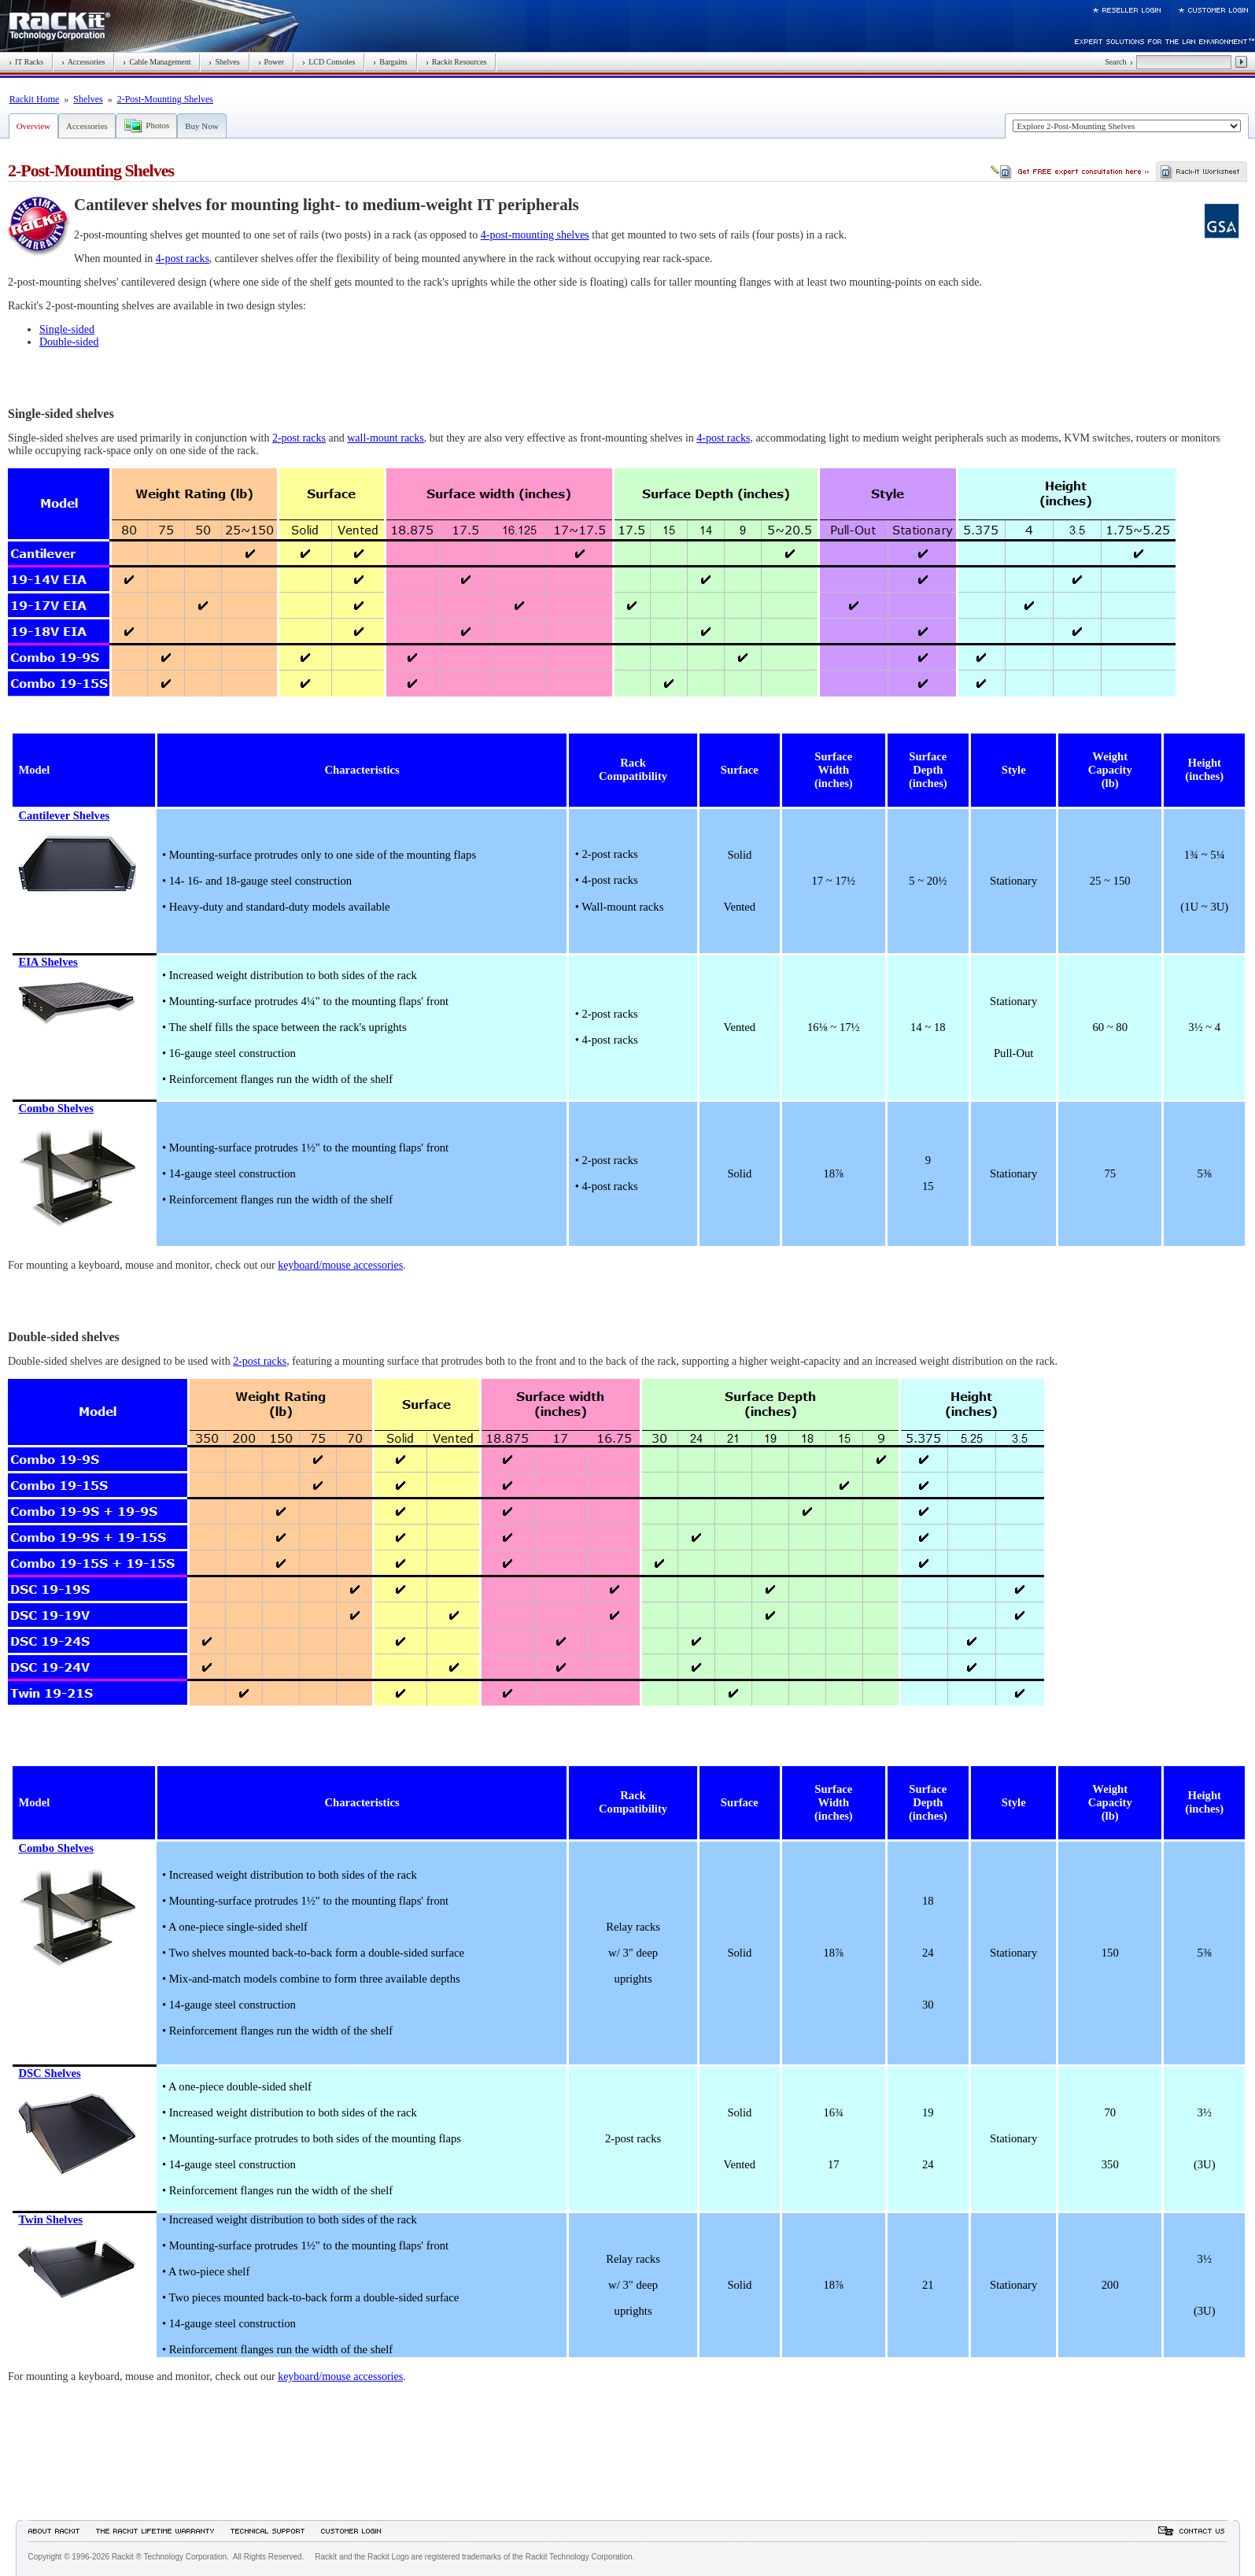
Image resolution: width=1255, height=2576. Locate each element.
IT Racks (26, 61)
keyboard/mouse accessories (340, 1265)
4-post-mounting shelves (535, 235)
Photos (157, 125)
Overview (33, 126)
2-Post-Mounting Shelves (165, 99)
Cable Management (156, 61)
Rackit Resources (456, 61)
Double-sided (68, 342)
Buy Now (201, 126)
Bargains (390, 61)
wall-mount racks (385, 438)
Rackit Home (34, 99)
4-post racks (182, 258)
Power (271, 61)
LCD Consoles (328, 61)
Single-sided (66, 329)
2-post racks (299, 438)
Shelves (224, 61)
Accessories (83, 61)
